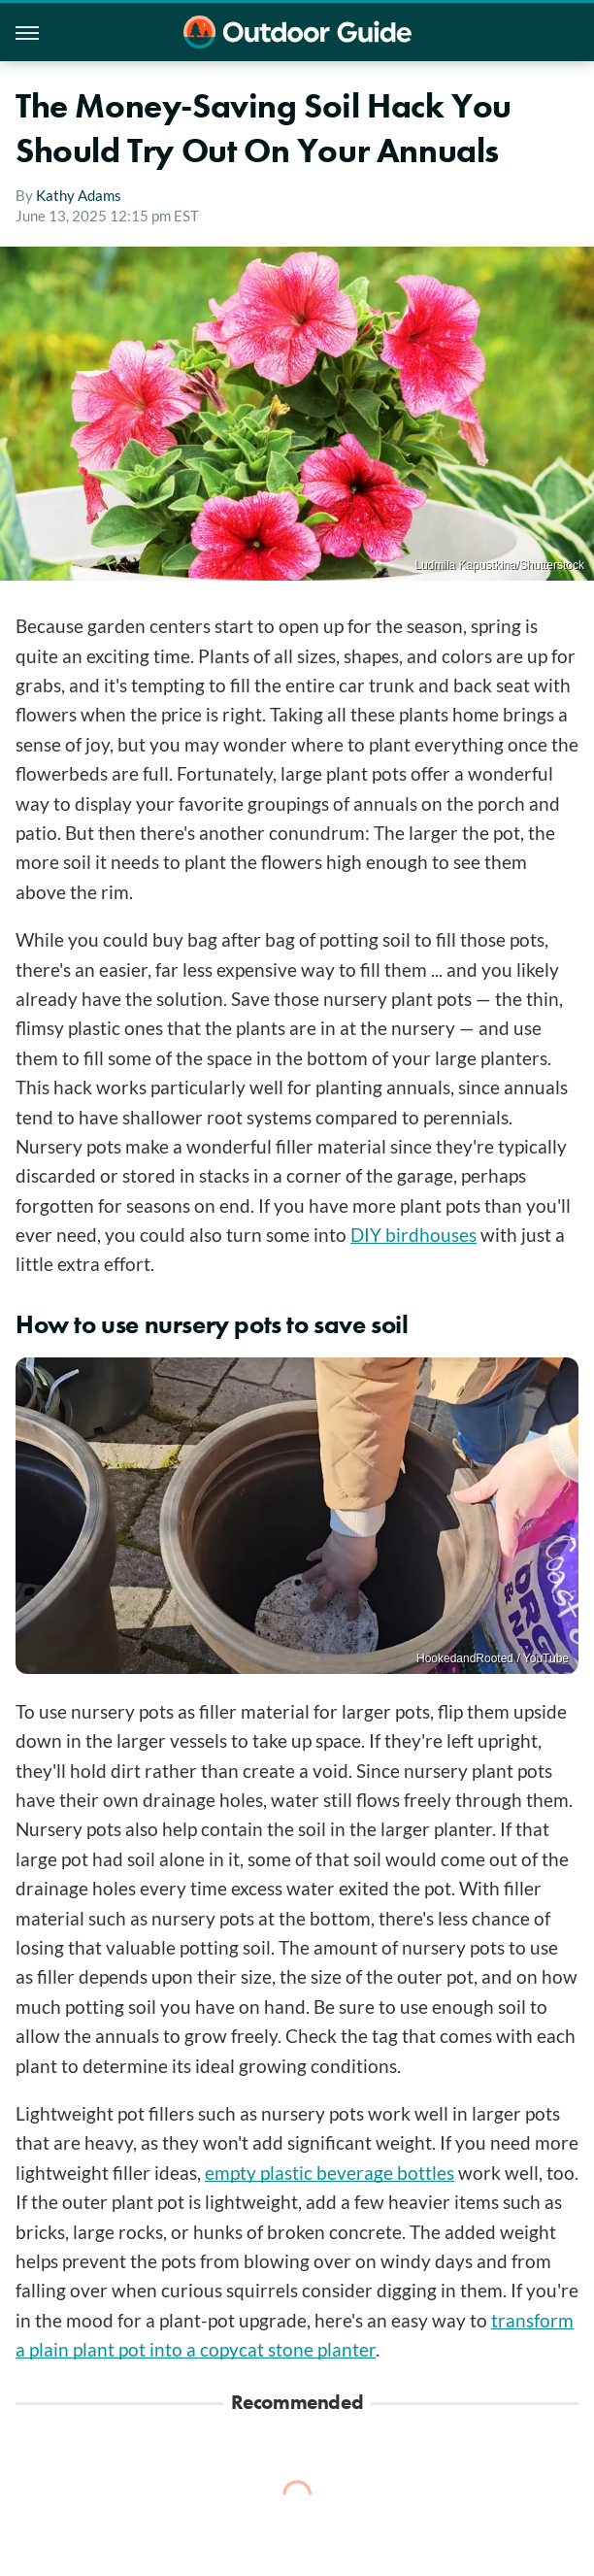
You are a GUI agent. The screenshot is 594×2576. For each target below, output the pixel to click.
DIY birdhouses (413, 1234)
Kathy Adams (78, 195)
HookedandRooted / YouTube (492, 1658)
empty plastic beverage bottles (329, 2172)
